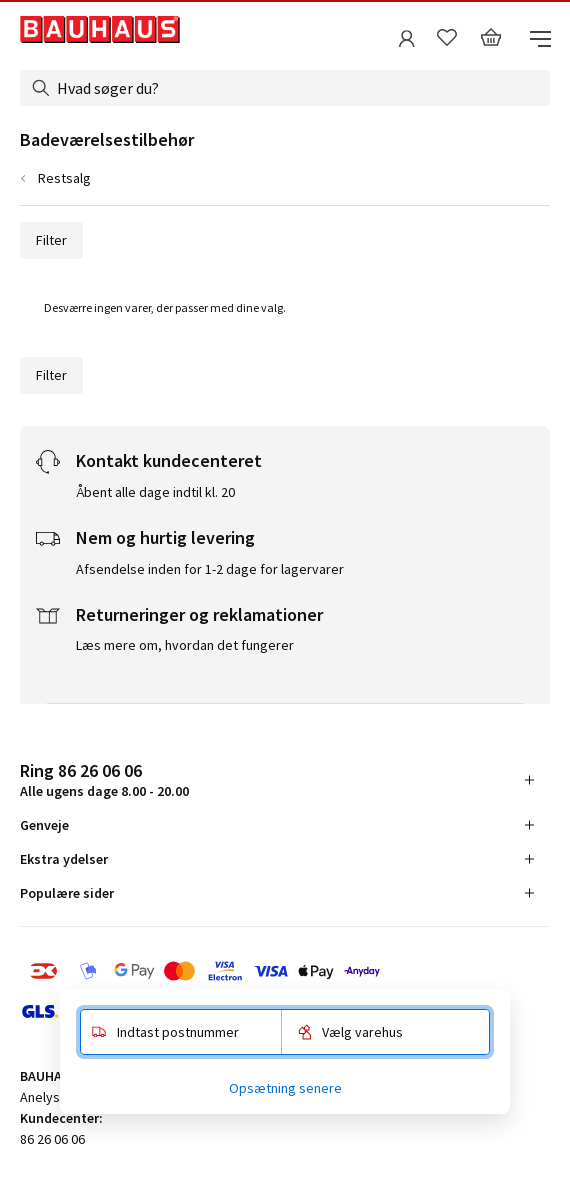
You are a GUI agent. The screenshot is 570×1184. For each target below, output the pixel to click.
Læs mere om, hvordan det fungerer (185, 645)
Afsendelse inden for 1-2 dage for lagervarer (210, 569)
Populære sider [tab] (67, 893)
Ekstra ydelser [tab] (64, 859)
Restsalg (64, 178)
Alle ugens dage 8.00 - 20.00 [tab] (104, 779)
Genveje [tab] (44, 825)
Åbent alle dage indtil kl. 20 (155, 492)
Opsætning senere (285, 1088)
